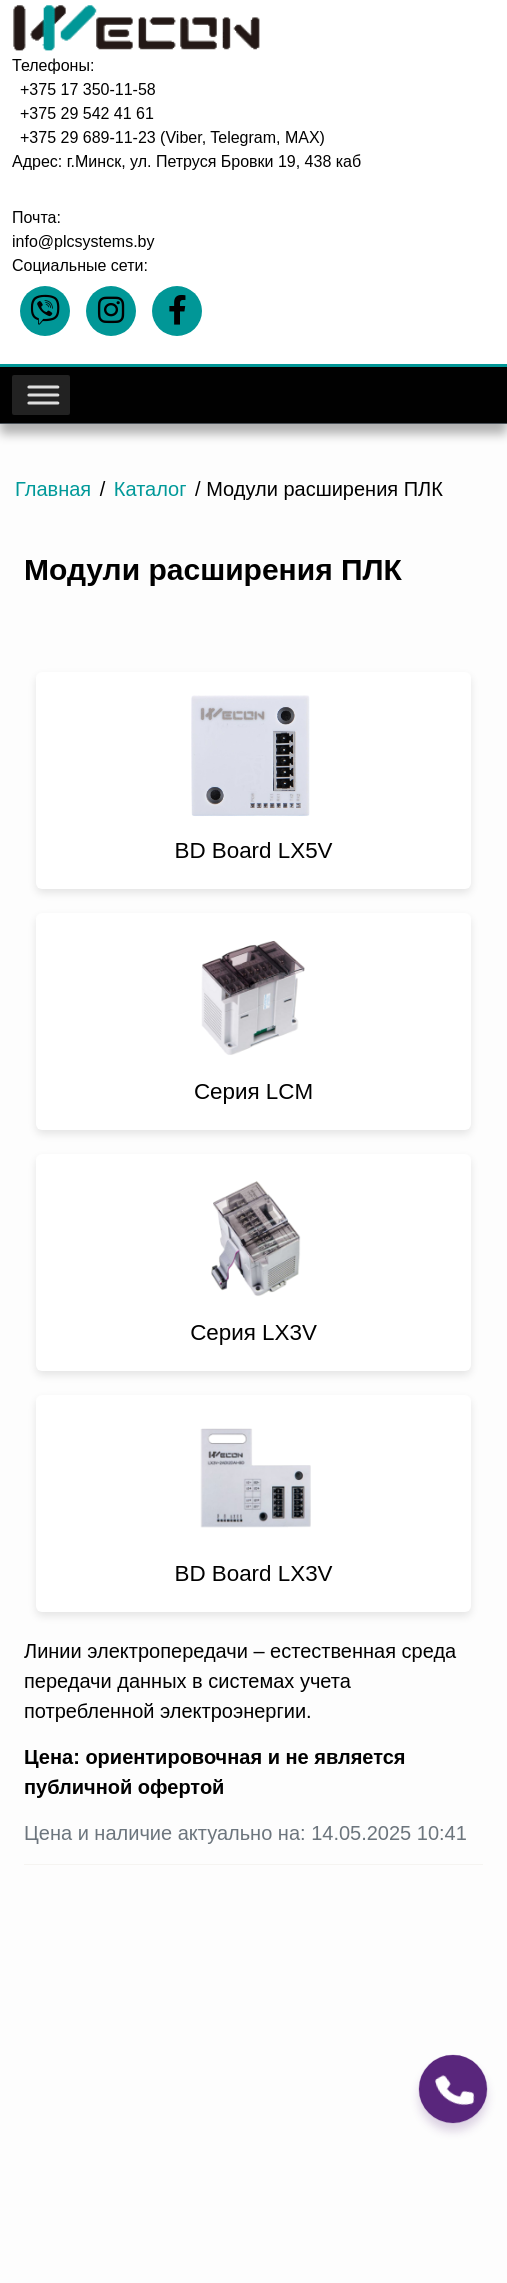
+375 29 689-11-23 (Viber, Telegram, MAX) (172, 137)
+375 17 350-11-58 (88, 89)
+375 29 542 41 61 (87, 113)
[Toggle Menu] (41, 395)
